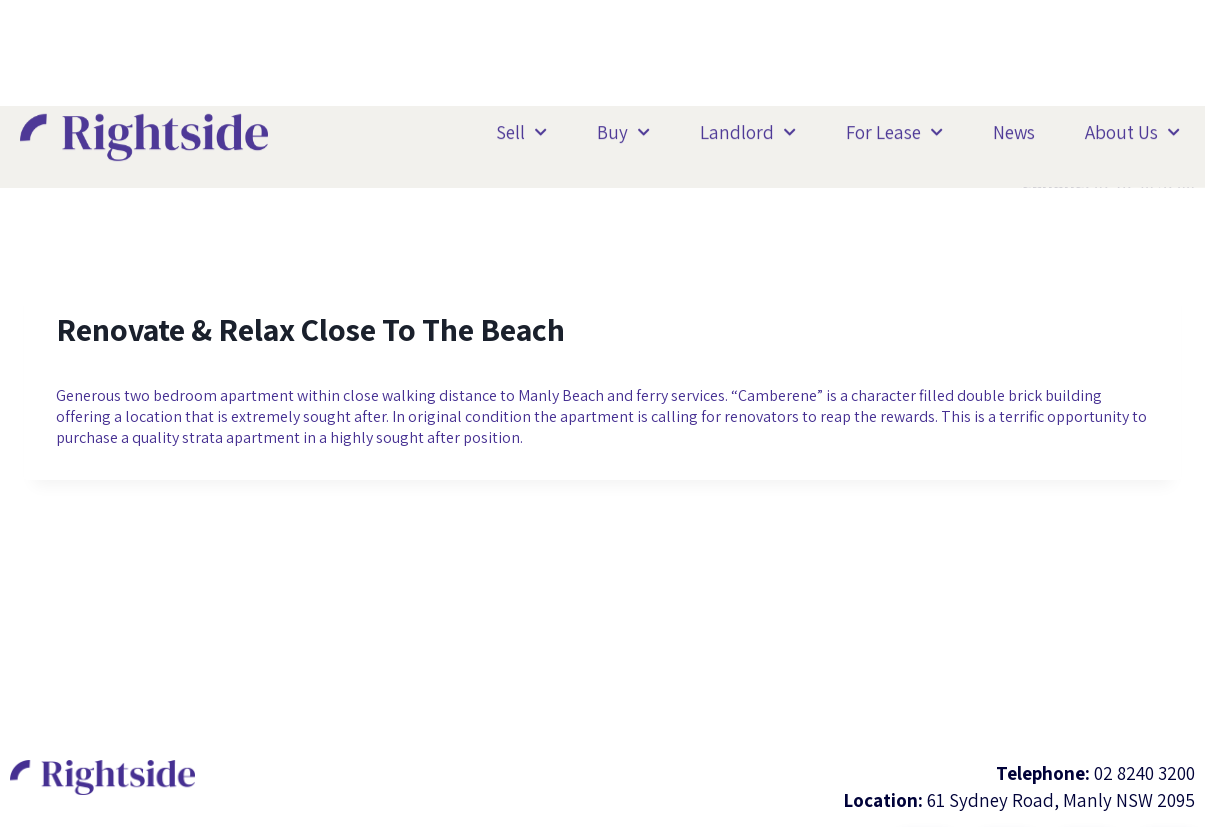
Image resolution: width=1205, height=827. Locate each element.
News (1014, 129)
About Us (1132, 128)
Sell (521, 128)
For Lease (894, 128)
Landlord (748, 128)
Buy (623, 128)
